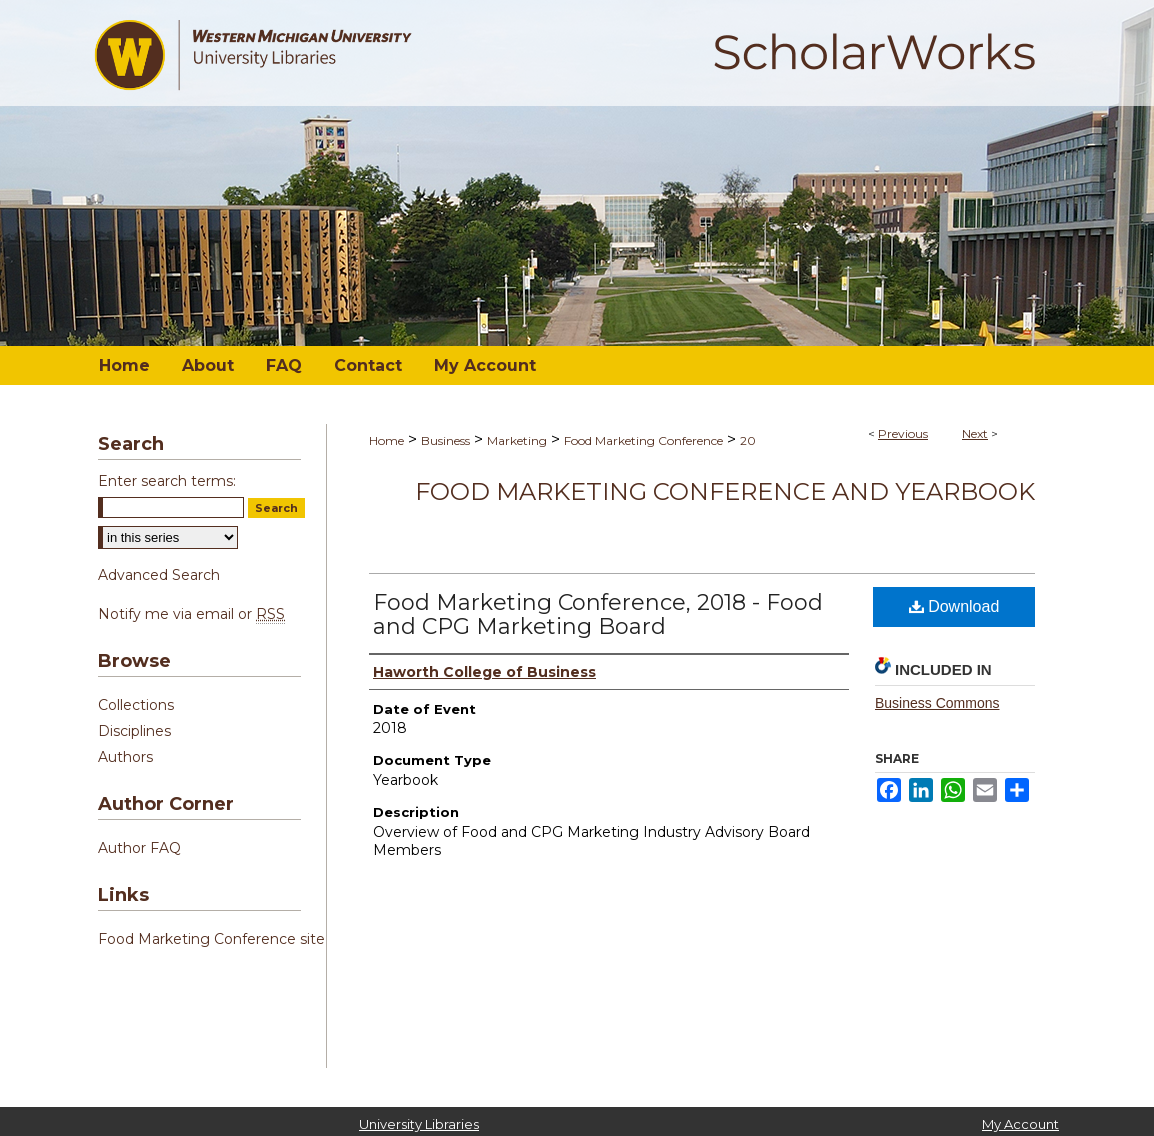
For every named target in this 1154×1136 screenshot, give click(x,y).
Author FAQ (139, 848)
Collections (136, 705)
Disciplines (134, 731)
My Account (1020, 1124)
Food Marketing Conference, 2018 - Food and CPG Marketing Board (598, 614)
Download (954, 606)
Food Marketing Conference (643, 440)
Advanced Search (159, 575)
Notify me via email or (191, 614)
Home (386, 440)
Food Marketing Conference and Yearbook (725, 491)
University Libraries (419, 1124)
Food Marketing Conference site (211, 939)
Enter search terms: (167, 481)
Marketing (517, 440)
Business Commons (937, 703)
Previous (903, 433)
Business (445, 440)
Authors (125, 757)
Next (975, 433)
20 (748, 440)
